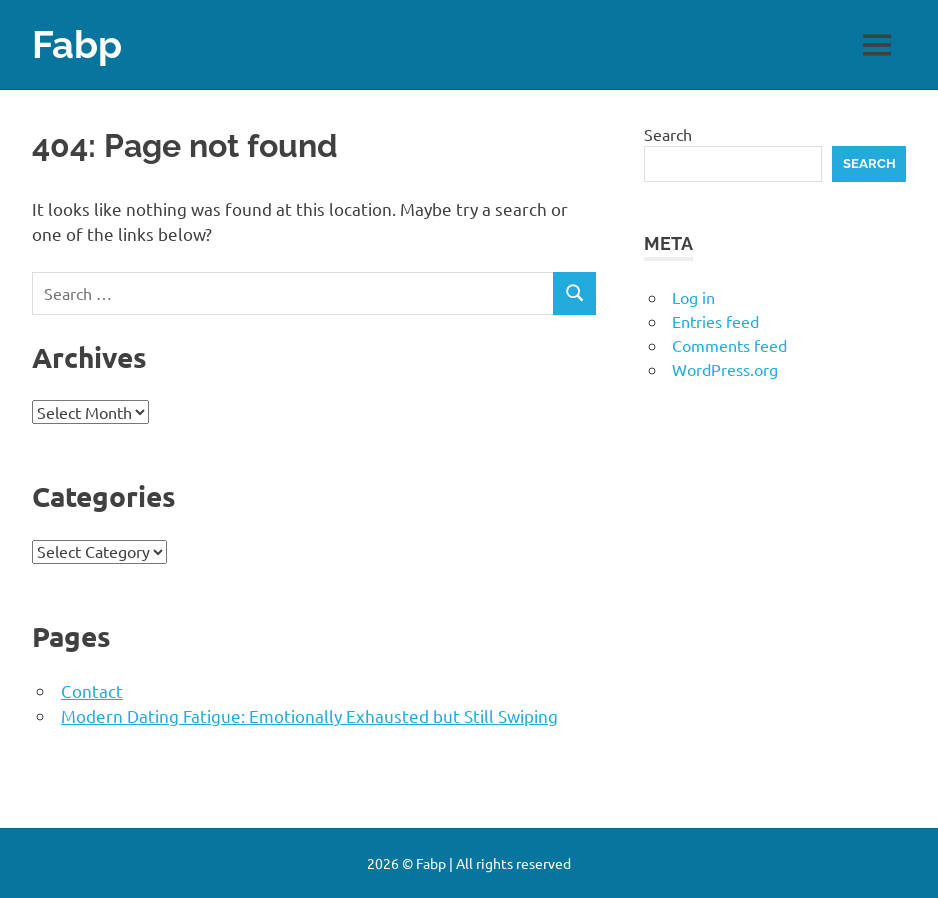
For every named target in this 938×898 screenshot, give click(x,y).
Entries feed (715, 321)
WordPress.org (725, 369)
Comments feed (729, 345)
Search (668, 134)
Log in (693, 297)
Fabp (77, 44)
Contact (92, 690)
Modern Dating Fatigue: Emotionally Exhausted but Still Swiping (309, 715)
